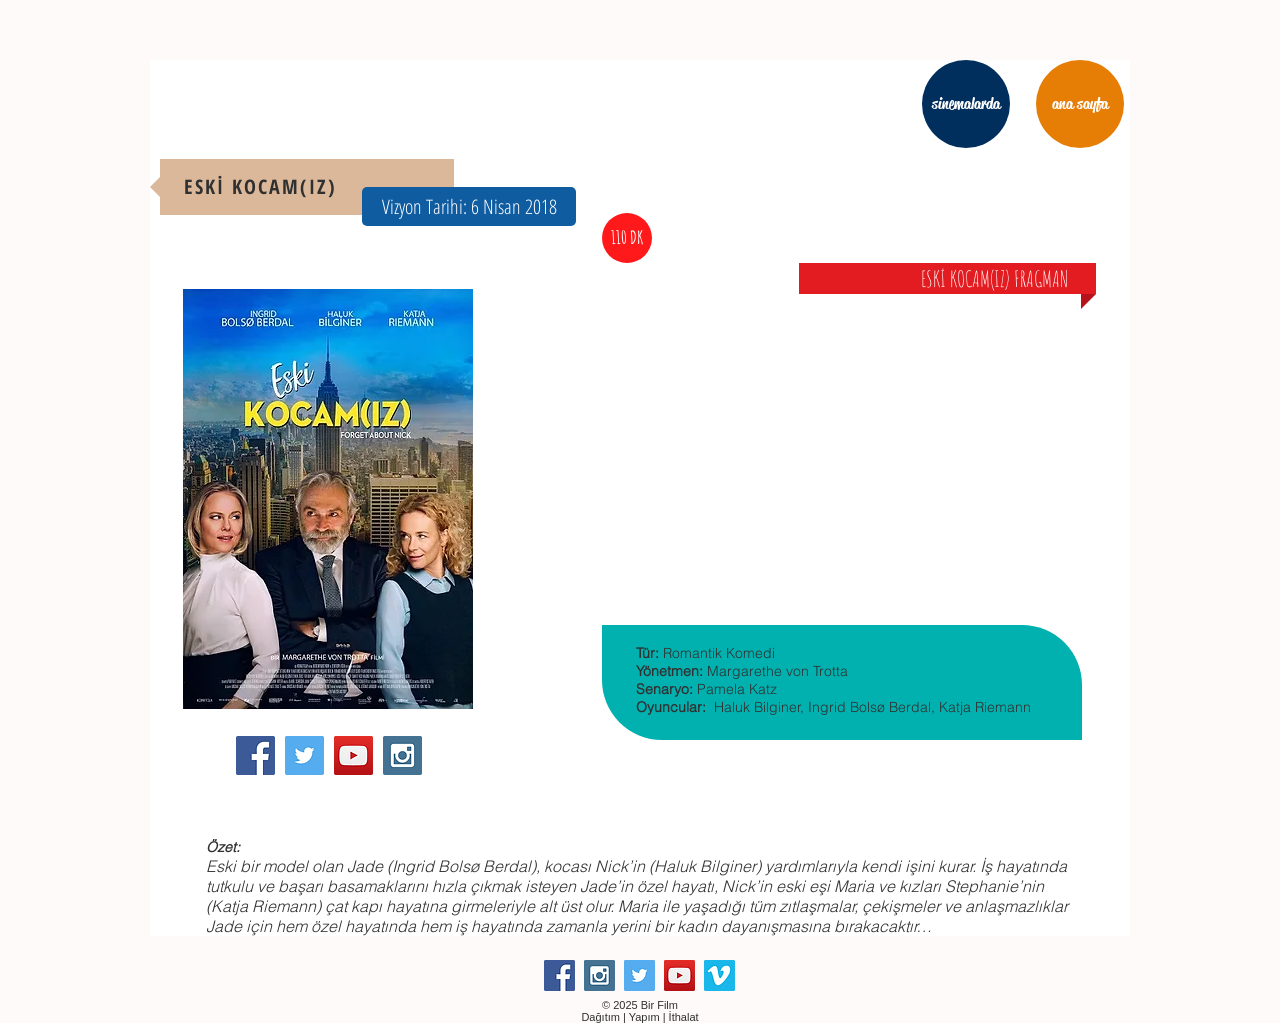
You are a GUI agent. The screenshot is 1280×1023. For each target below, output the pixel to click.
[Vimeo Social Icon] (719, 975)
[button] (469, 206)
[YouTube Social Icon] (353, 755)
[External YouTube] (842, 424)
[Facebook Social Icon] (255, 755)
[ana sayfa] (1080, 104)
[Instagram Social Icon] (402, 755)
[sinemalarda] (966, 104)
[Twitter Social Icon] (304, 755)
